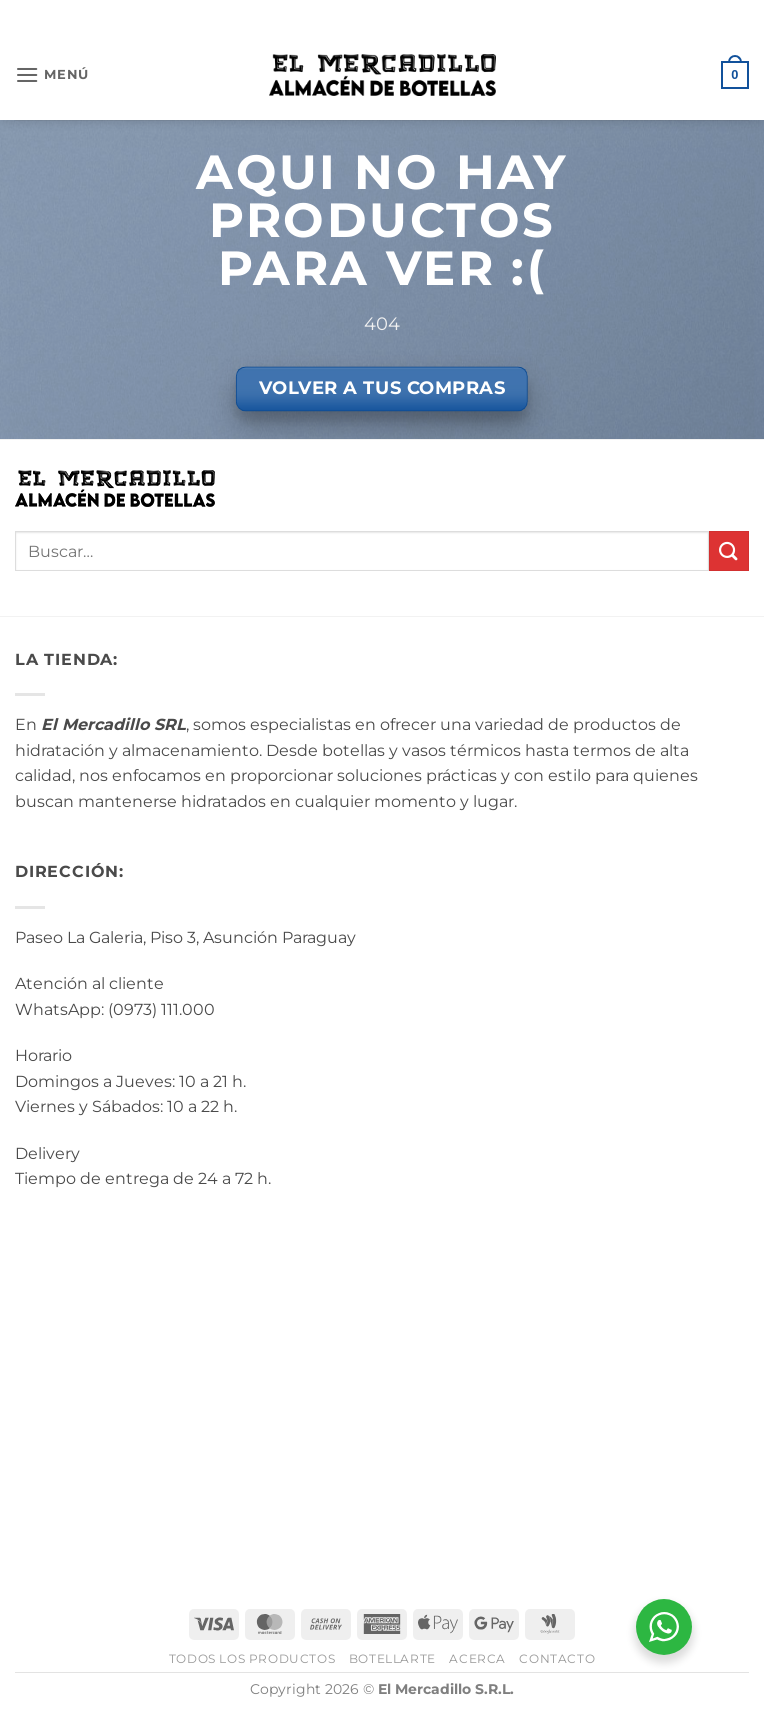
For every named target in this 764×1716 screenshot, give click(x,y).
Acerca (477, 1658)
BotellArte (392, 1658)
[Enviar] (729, 550)
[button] (52, 74)
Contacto (557, 1658)
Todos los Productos (252, 1658)
